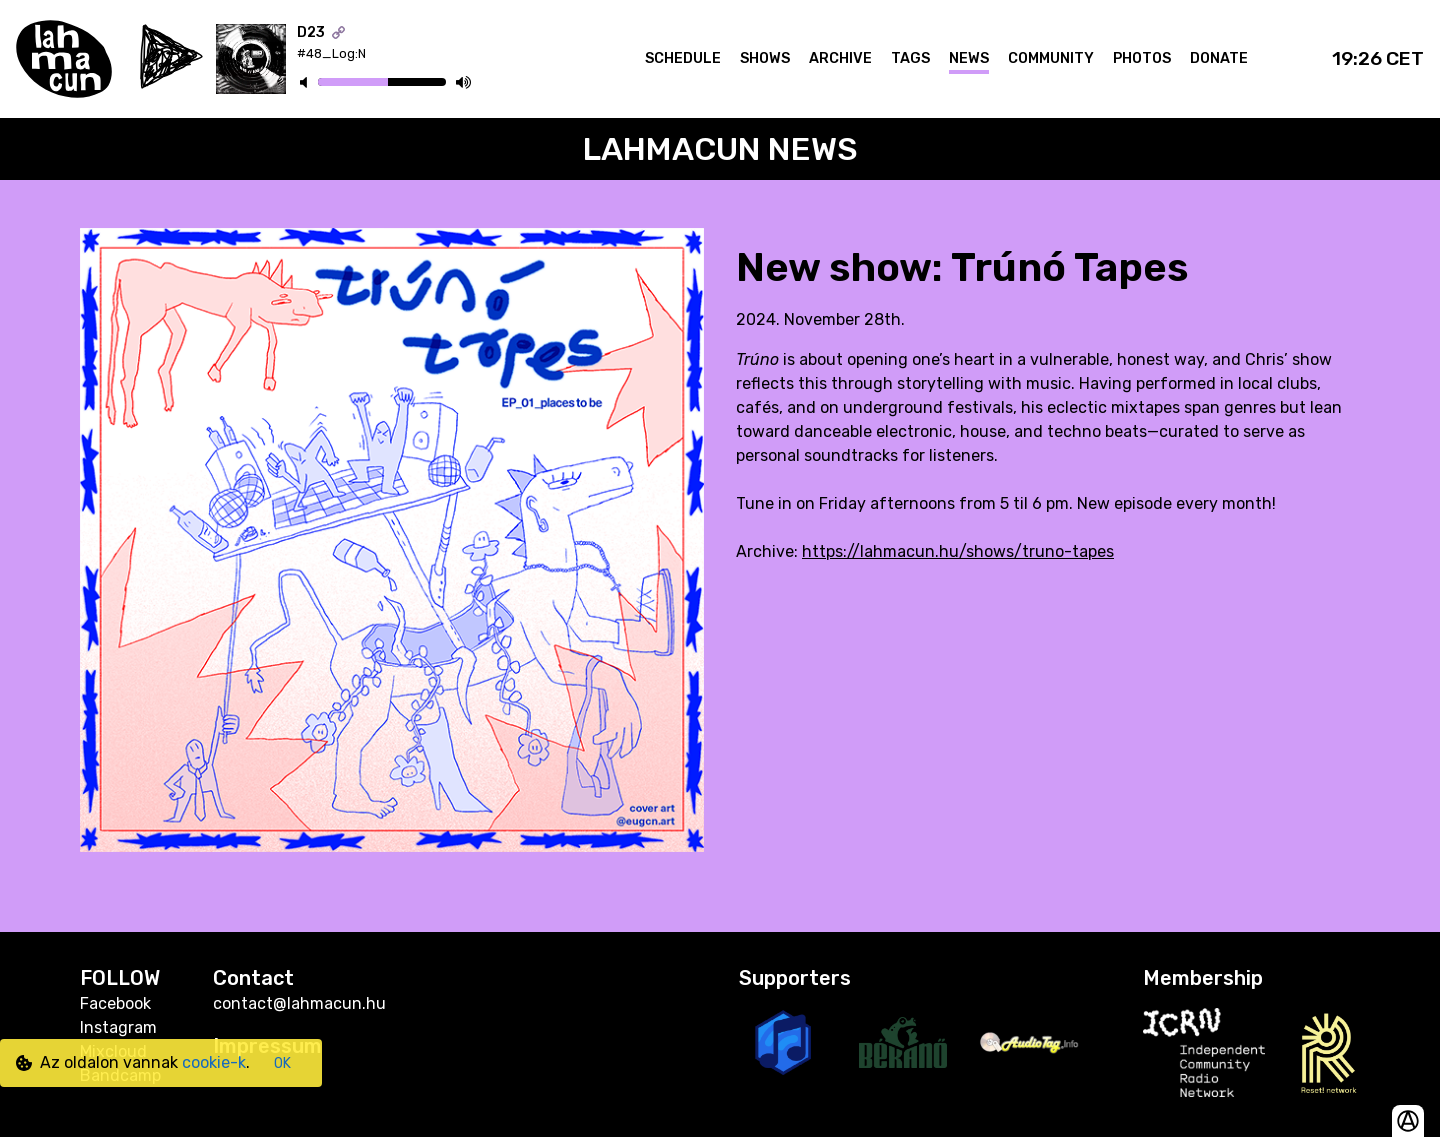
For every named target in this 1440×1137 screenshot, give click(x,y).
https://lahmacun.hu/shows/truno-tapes (958, 551)
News (969, 58)
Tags (910, 58)
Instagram (118, 1027)
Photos (1142, 58)
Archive (840, 58)
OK (282, 1063)
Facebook (115, 1003)
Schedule (683, 58)
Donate (1219, 58)
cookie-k (214, 1062)
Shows (765, 58)
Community (1051, 58)
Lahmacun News (720, 149)
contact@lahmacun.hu (299, 1003)
